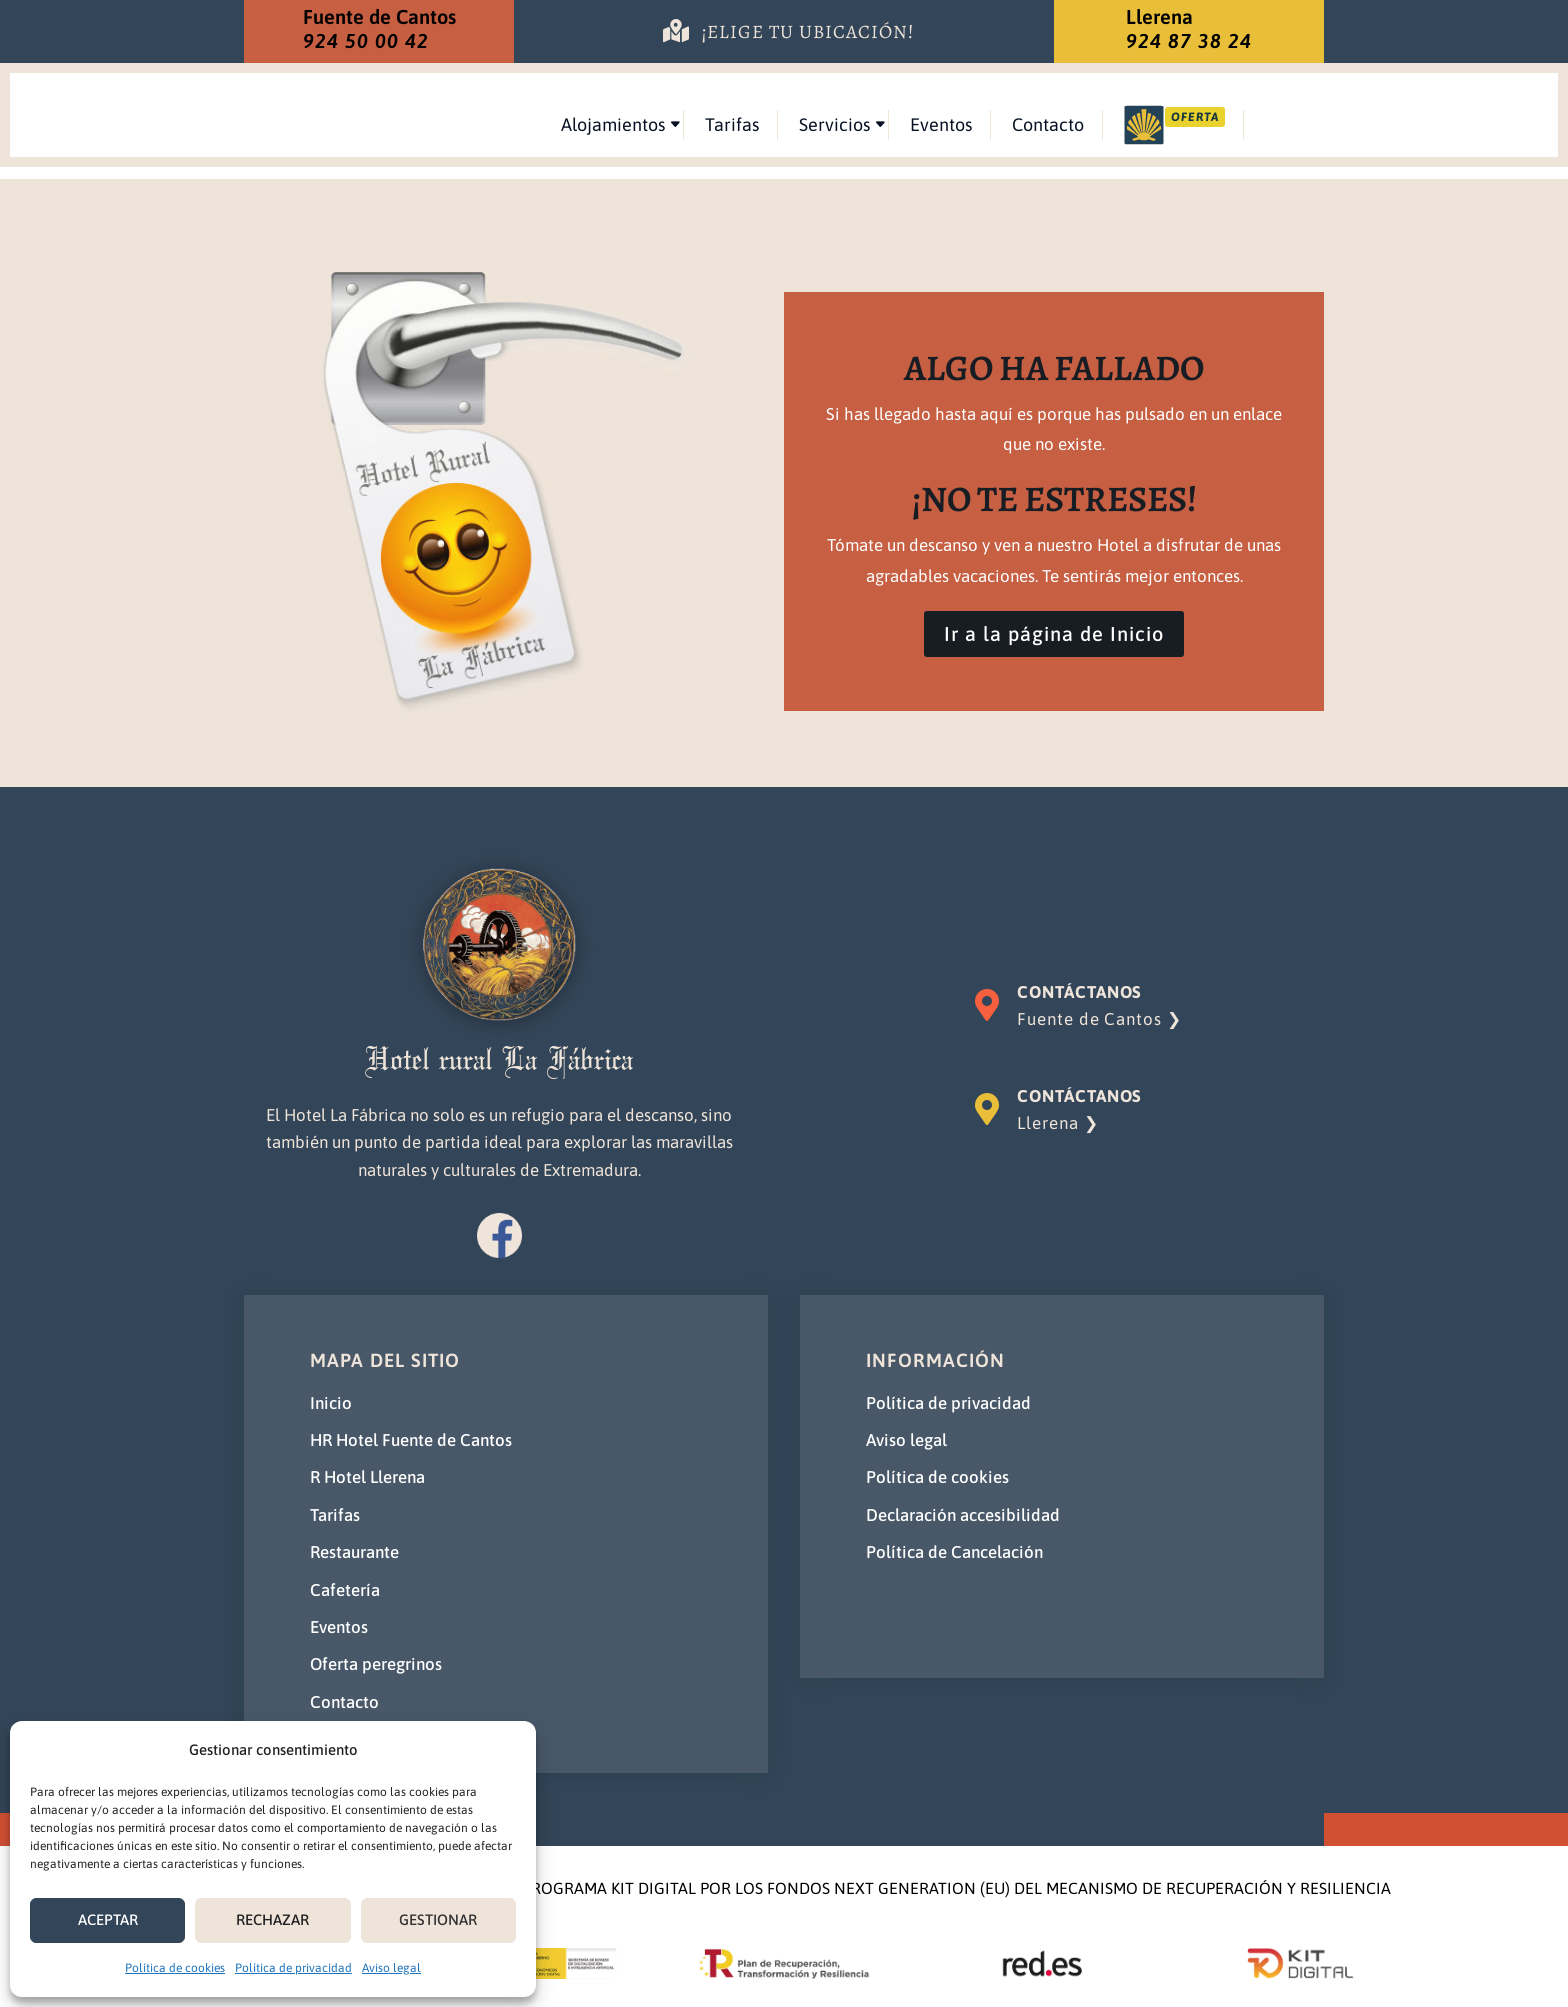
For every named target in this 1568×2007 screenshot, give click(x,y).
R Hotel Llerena (367, 1478)
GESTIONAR (438, 1919)
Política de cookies (175, 1968)
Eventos (1141, 124)
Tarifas (932, 124)
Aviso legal (391, 1968)
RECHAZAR (272, 1919)
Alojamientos (813, 124)
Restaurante (354, 1553)
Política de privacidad (293, 1968)
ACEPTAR (108, 1919)
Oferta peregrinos (376, 1665)
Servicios (1034, 124)
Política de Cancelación (954, 1553)
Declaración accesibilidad (963, 1515)
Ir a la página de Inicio (1054, 634)
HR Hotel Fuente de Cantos (411, 1440)
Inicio (331, 1403)
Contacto (1248, 124)
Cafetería (345, 1590)
